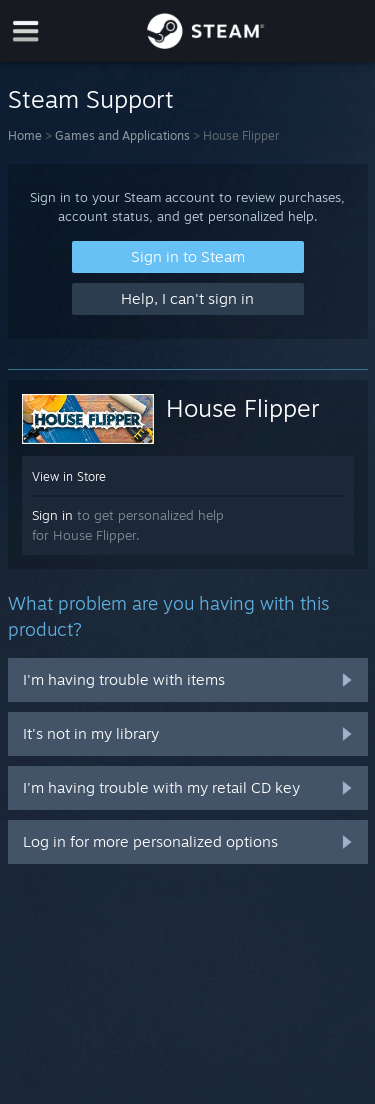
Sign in (52, 515)
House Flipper (243, 408)
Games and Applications (122, 135)
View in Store (69, 476)
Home (25, 135)
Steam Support (91, 99)
